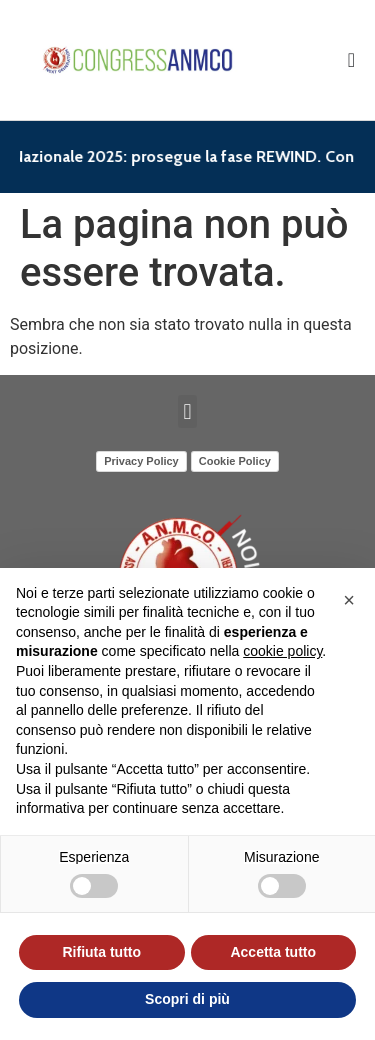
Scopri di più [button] (187, 999)
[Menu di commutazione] (351, 60)
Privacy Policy (141, 461)
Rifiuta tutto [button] (101, 952)
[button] (187, 411)
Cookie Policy (235, 461)
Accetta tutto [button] (273, 952)
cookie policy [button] (282, 651)
